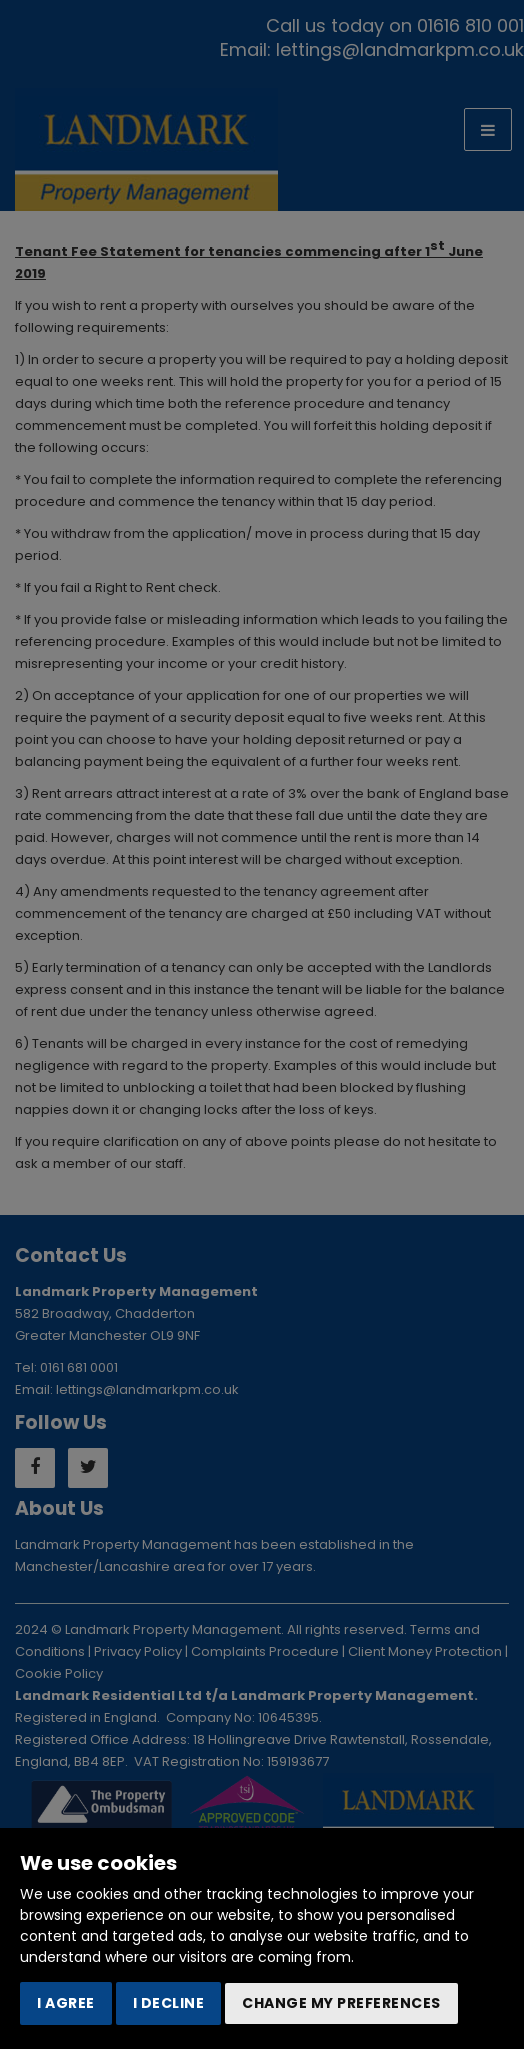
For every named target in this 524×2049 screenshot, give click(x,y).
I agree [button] (66, 2003)
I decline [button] (169, 2003)
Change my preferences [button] (341, 2003)
